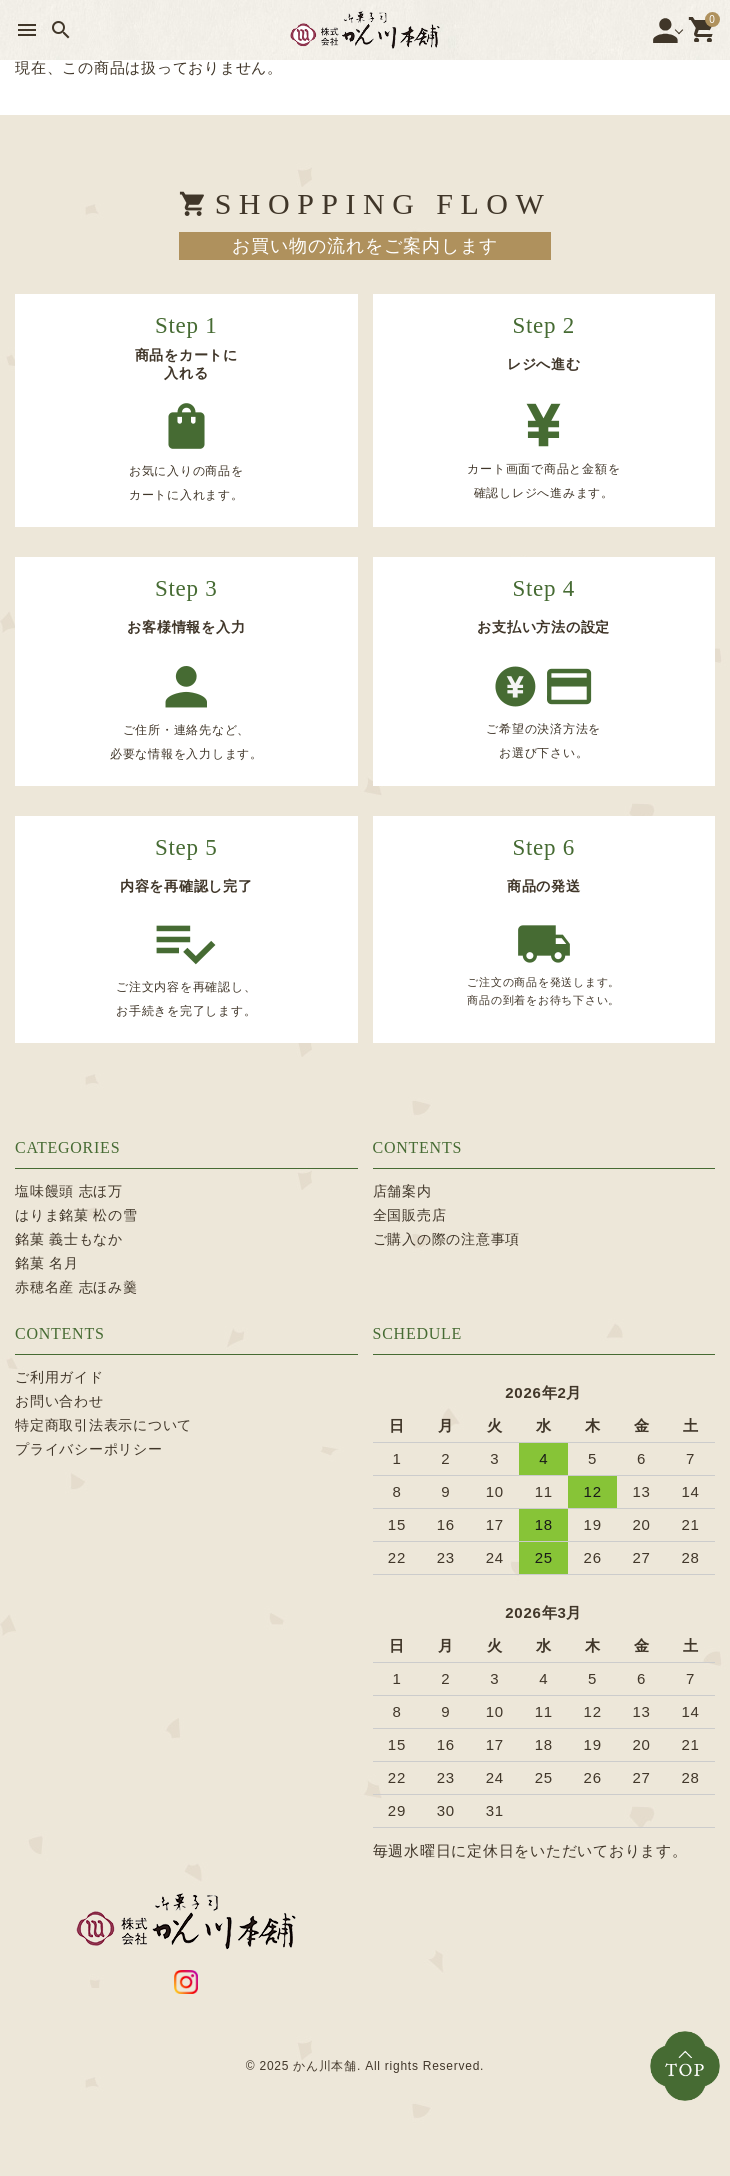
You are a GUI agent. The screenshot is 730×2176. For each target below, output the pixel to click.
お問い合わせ (59, 1401)
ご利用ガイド (59, 1377)
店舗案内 (402, 1191)
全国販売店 (410, 1215)
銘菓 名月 (47, 1263)
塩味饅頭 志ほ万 (69, 1191)
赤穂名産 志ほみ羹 (76, 1287)
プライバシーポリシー (89, 1449)
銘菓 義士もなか (69, 1239)
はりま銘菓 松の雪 (76, 1215)
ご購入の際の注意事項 (447, 1239)
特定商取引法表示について (103, 1425)
